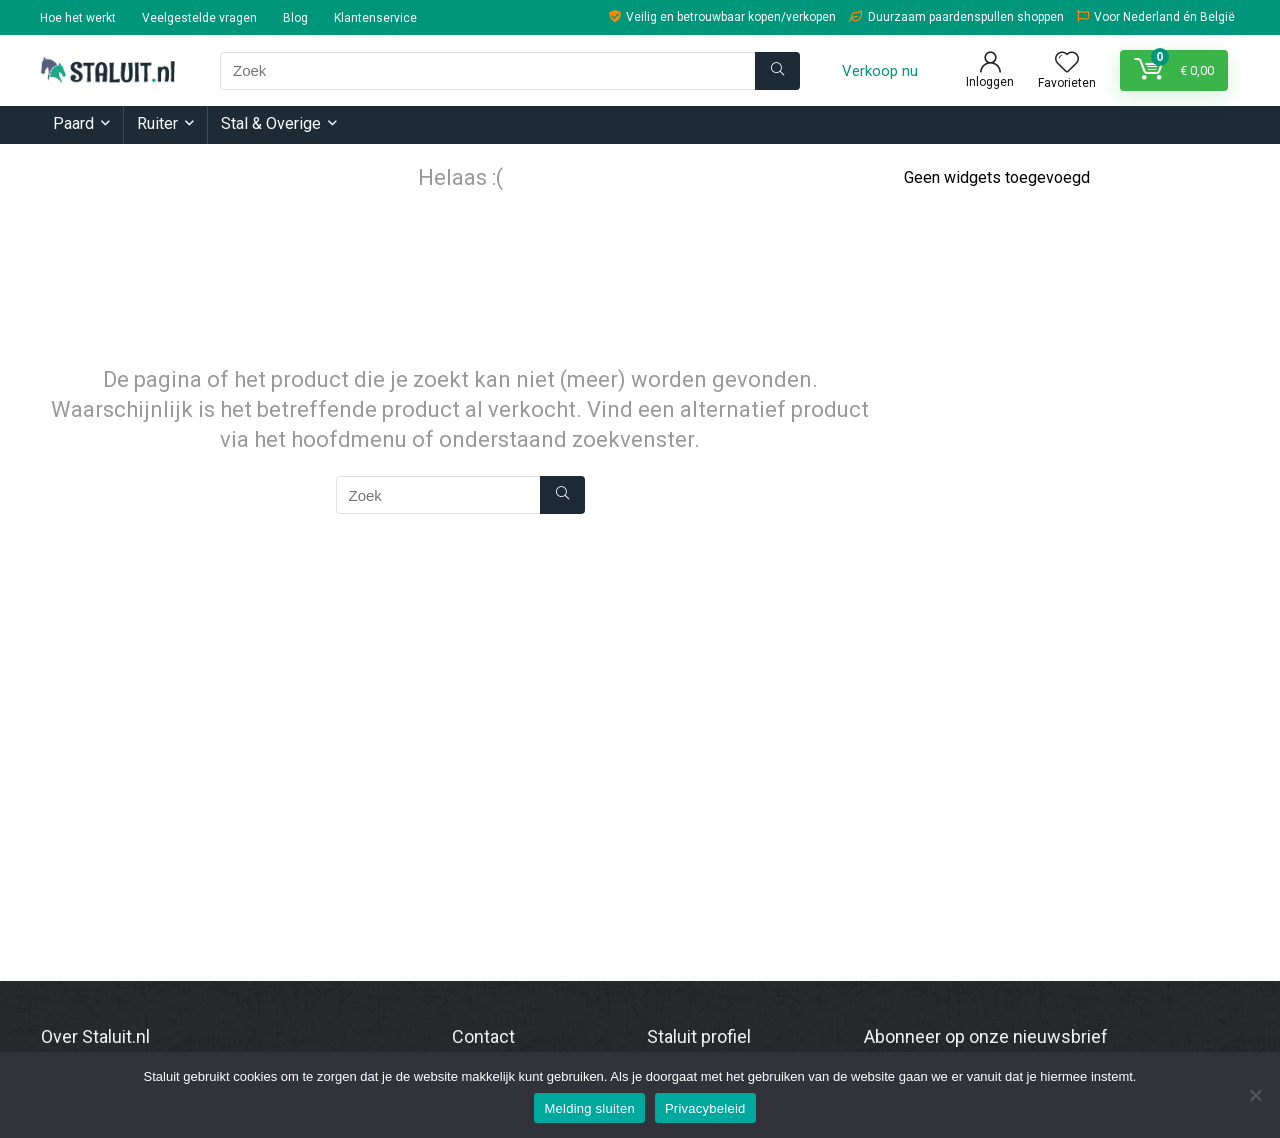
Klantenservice (375, 18)
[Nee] (1255, 1095)
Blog (295, 18)
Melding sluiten (589, 1108)
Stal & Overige (271, 123)
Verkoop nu (880, 71)
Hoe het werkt (78, 18)
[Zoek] (777, 71)
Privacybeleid (705, 1108)
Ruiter (157, 123)
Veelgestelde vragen (199, 18)
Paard (73, 123)
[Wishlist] (1067, 64)
